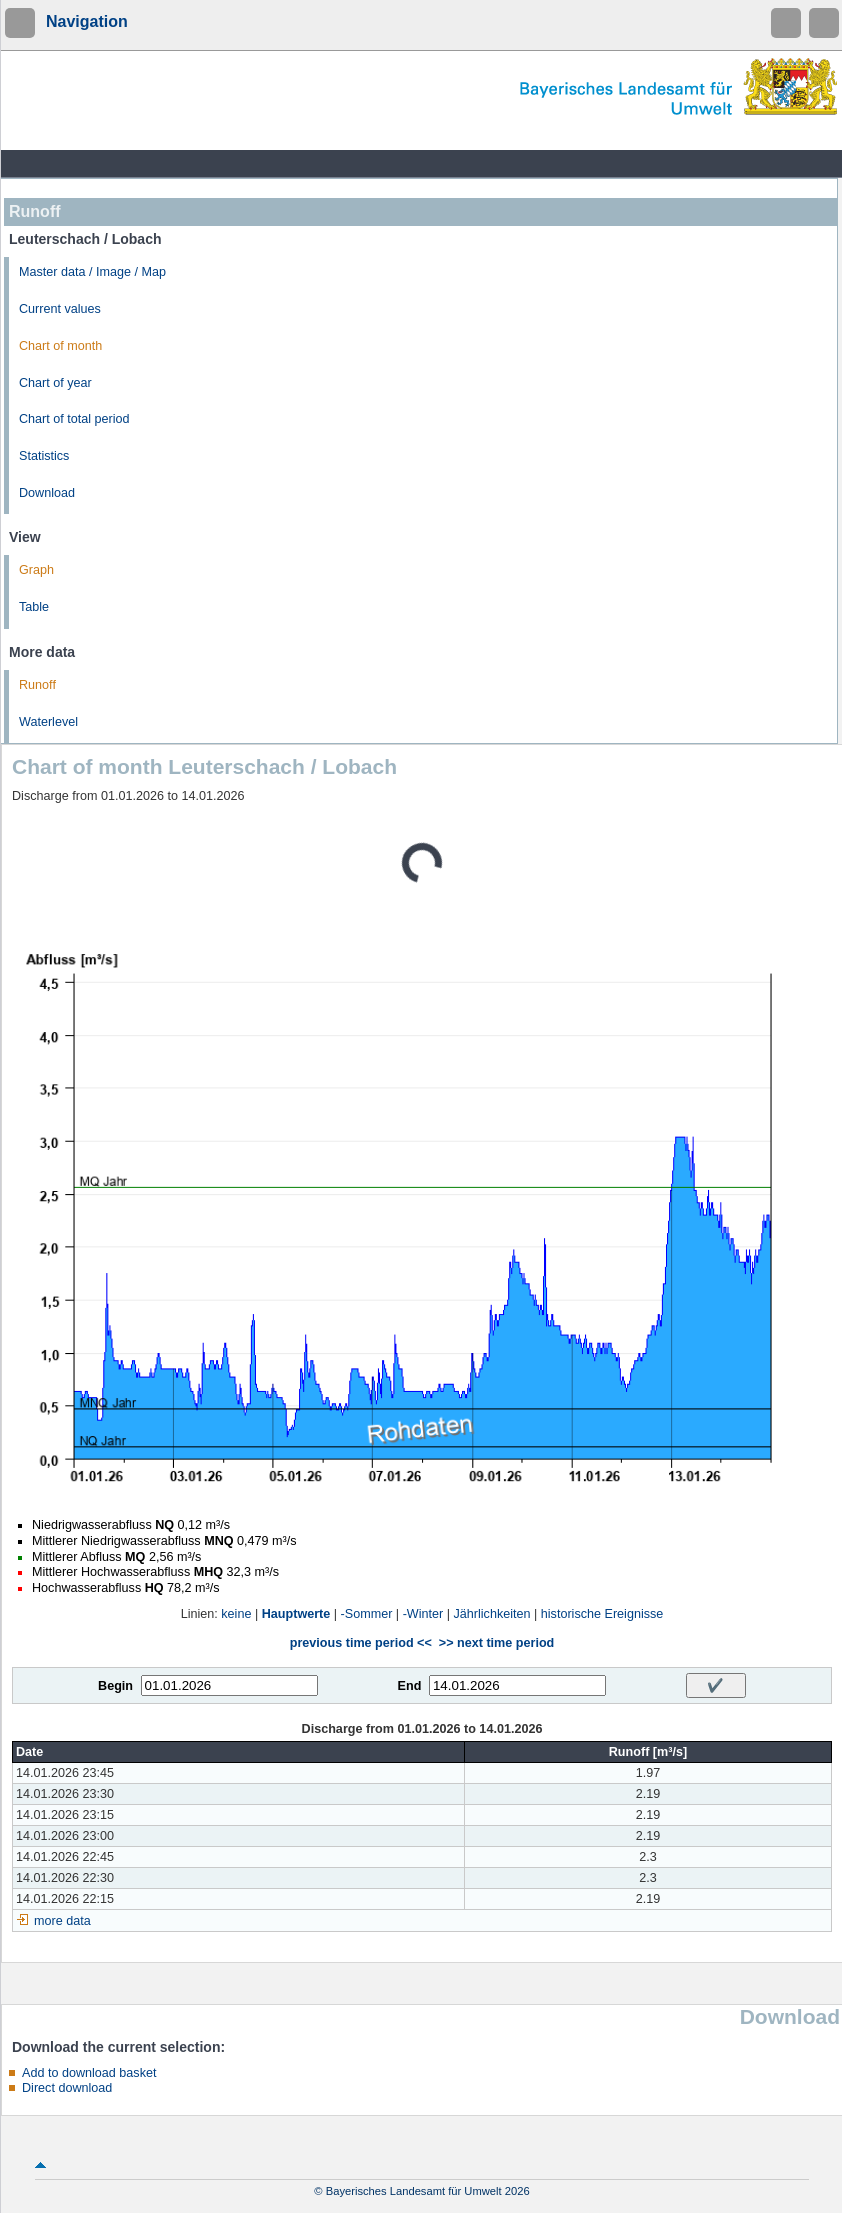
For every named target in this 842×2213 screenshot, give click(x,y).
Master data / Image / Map (92, 272)
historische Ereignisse (602, 1614)
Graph (36, 570)
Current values (60, 309)
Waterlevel (48, 722)
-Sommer (367, 1614)
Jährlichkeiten (492, 1614)
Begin (115, 1686)
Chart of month (60, 346)
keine (236, 1614)
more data (62, 1921)
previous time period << (361, 1643)
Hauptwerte (296, 1614)
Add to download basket (89, 2073)
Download (47, 493)
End (410, 1686)
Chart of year (55, 383)
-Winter (423, 1614)
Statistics (44, 456)
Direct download (67, 2088)
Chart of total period (74, 419)
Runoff (37, 685)
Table (34, 607)
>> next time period (496, 1643)
